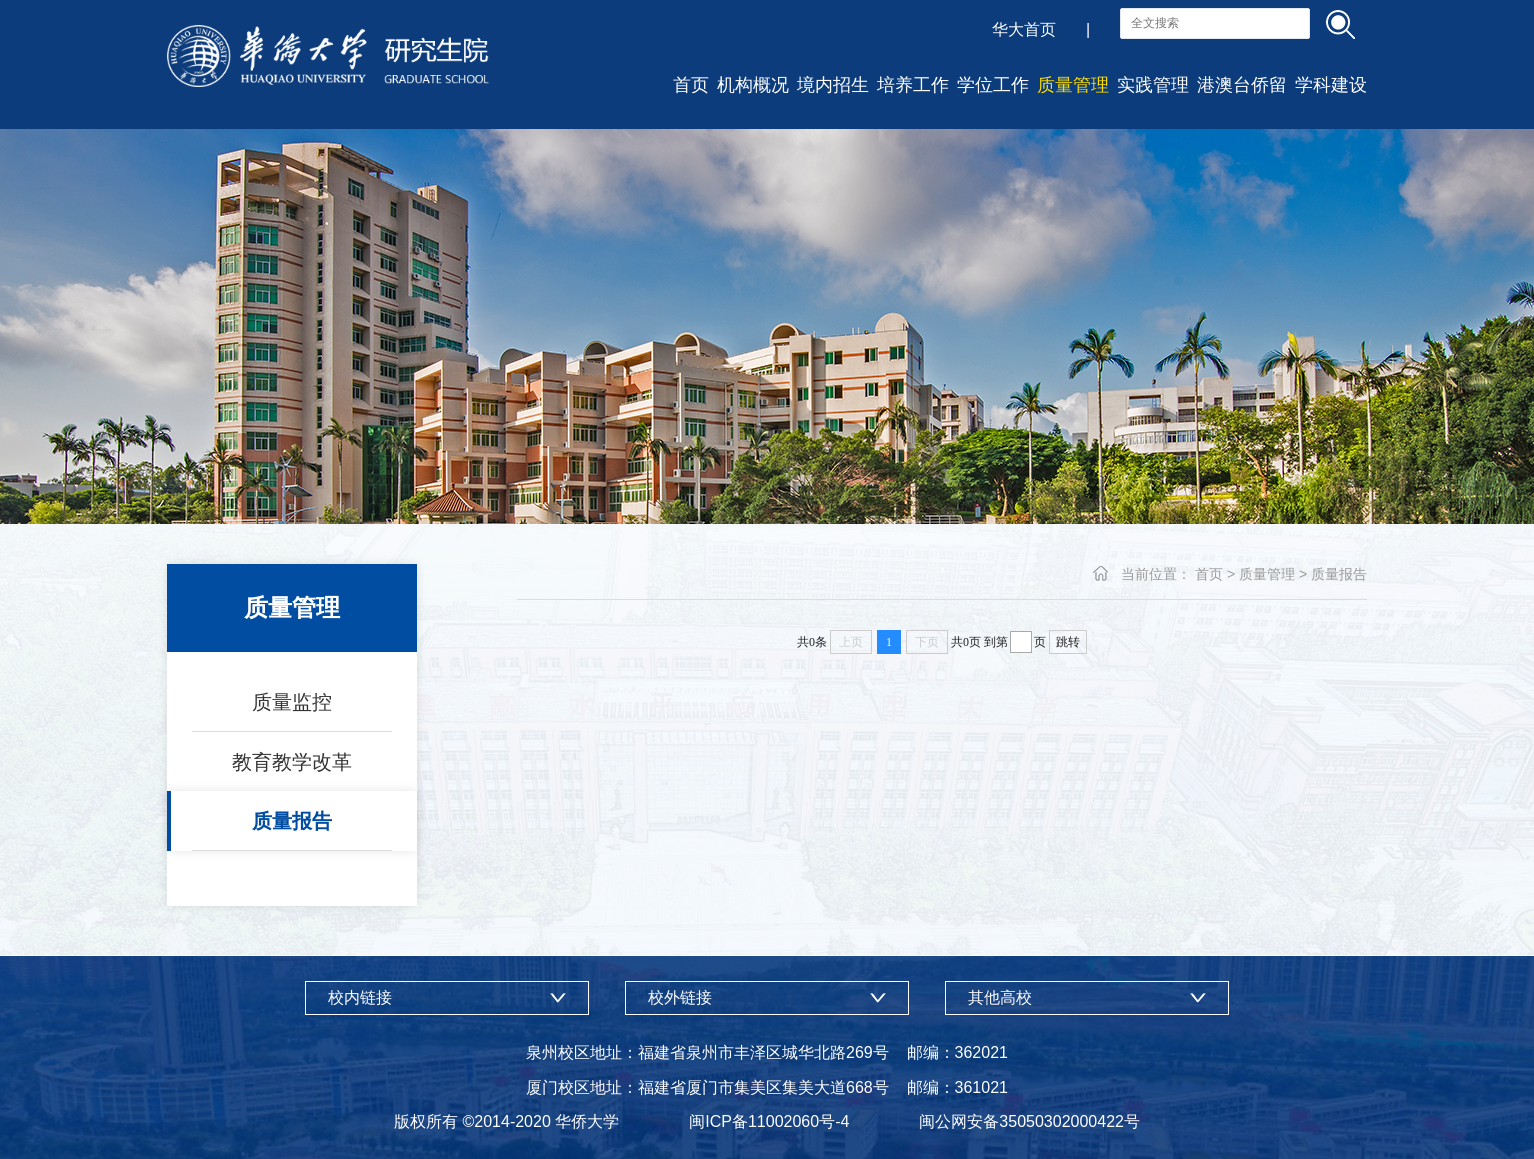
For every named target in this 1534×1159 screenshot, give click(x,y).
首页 (691, 85)
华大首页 (1024, 29)
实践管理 (1153, 85)
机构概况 (753, 85)
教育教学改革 (292, 762)
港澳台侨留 (1242, 85)
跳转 (1068, 642)
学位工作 (993, 85)
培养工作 (913, 85)
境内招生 (833, 85)
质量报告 (292, 821)
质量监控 (292, 702)
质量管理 (1073, 85)
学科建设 (1331, 85)
